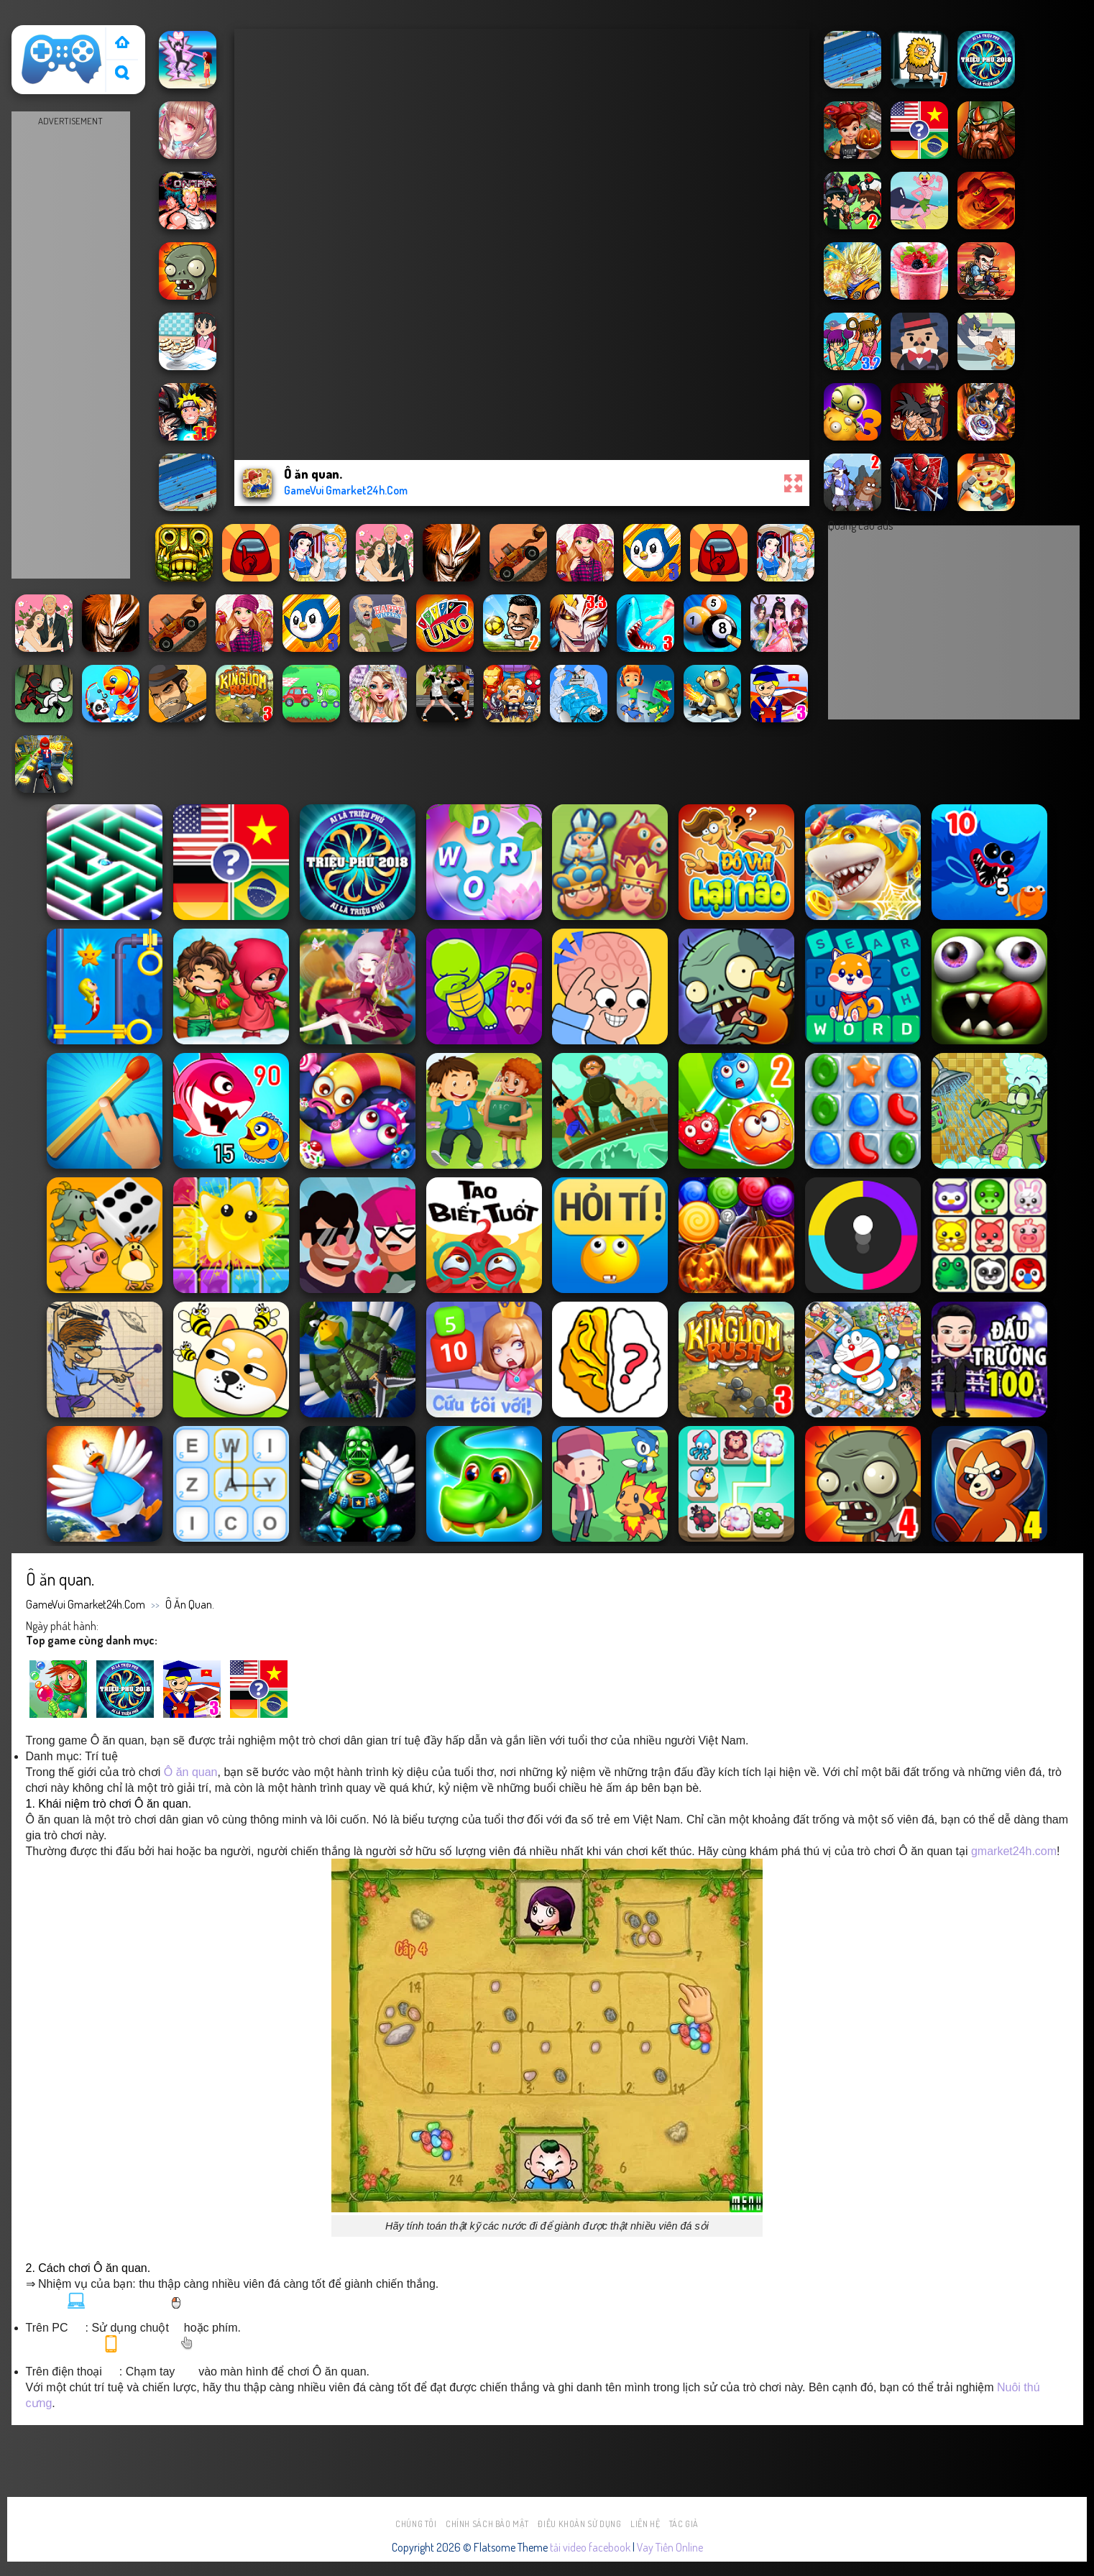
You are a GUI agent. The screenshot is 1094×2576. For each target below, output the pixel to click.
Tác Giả (684, 2523)
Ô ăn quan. (189, 1604)
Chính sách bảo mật (487, 2523)
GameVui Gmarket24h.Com (85, 1604)
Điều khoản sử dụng (579, 2523)
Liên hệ (645, 2523)
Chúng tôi (416, 2523)
